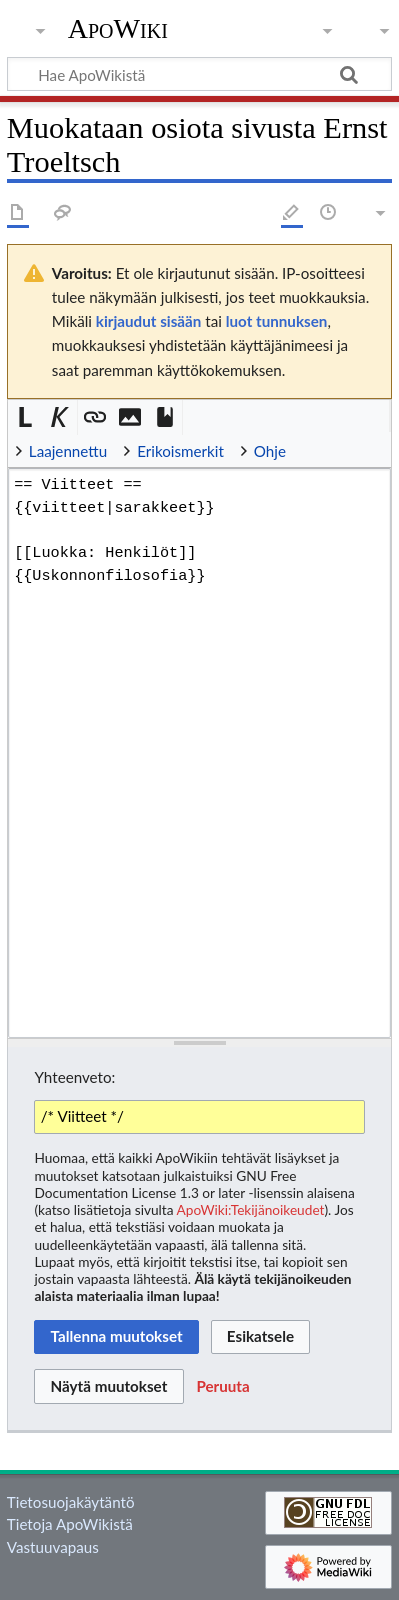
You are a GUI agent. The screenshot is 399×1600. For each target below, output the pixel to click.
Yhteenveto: (74, 1077)
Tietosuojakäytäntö (71, 1502)
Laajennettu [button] (68, 451)
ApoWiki (118, 29)
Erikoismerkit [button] (180, 451)
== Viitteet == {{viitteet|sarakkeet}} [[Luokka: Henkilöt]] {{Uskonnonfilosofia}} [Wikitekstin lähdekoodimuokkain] (199, 753)
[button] (25, 417)
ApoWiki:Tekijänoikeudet (251, 1209)
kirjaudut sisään (148, 321)
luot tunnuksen (277, 321)
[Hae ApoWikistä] (199, 74)
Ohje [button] (270, 451)
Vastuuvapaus (53, 1547)
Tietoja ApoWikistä (70, 1524)
